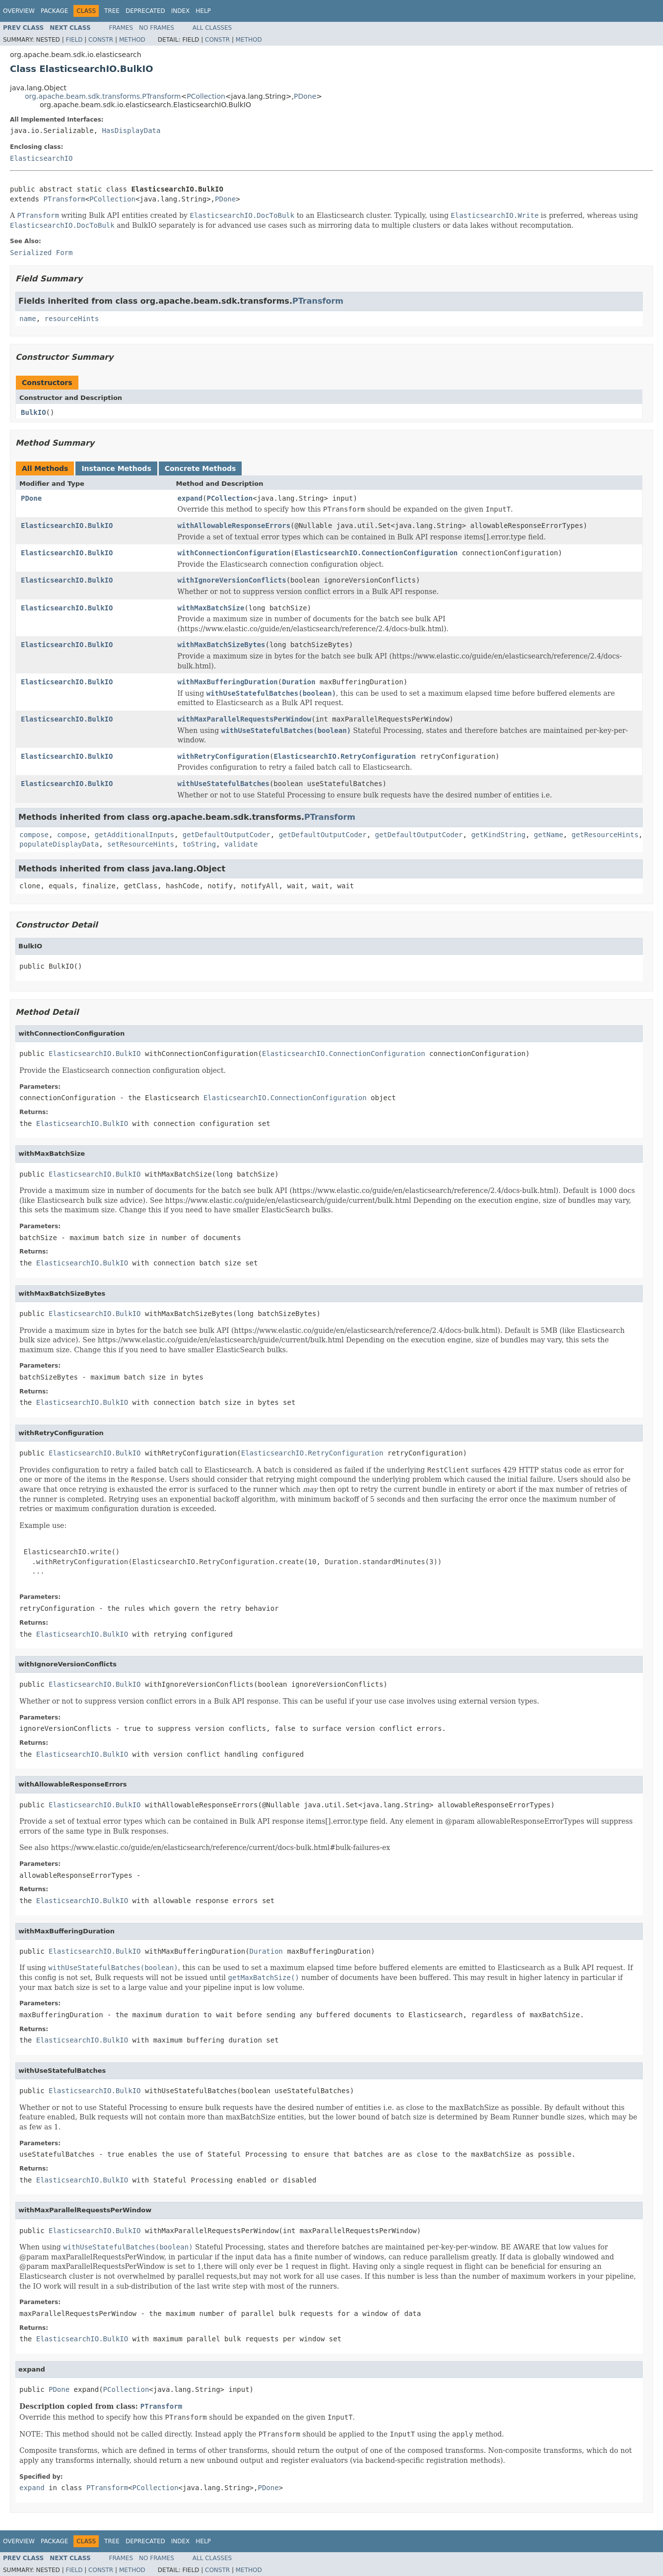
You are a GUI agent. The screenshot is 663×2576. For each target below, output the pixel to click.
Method (132, 39)
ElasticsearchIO (41, 158)
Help (203, 10)
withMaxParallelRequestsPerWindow (245, 719)
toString (199, 844)
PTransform (64, 199)
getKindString (498, 835)
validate (241, 844)
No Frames (156, 27)
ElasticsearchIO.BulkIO (67, 525)
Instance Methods (116, 468)
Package (54, 10)
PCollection (206, 96)
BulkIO (33, 412)
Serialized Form (41, 253)
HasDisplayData (131, 130)
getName (548, 835)
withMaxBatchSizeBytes (221, 645)
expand (190, 498)
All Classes (212, 27)
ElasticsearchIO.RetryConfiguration (344, 756)
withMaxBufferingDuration (228, 682)
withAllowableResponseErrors (234, 525)
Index (180, 10)
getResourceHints (605, 835)
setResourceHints (140, 844)
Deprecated (145, 10)
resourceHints (72, 319)
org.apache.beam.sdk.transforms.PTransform (103, 96)
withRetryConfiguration (223, 756)
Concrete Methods (200, 468)
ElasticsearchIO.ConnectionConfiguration (376, 553)
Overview (19, 10)
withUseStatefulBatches (223, 784)
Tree (112, 10)
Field (74, 39)
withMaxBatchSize (211, 608)
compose (34, 835)
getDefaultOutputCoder (226, 835)
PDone (305, 96)
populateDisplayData (59, 844)
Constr (100, 39)
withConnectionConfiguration (234, 553)
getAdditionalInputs (134, 835)
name (27, 319)
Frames (121, 27)
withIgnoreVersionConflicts (232, 580)
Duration (298, 682)
